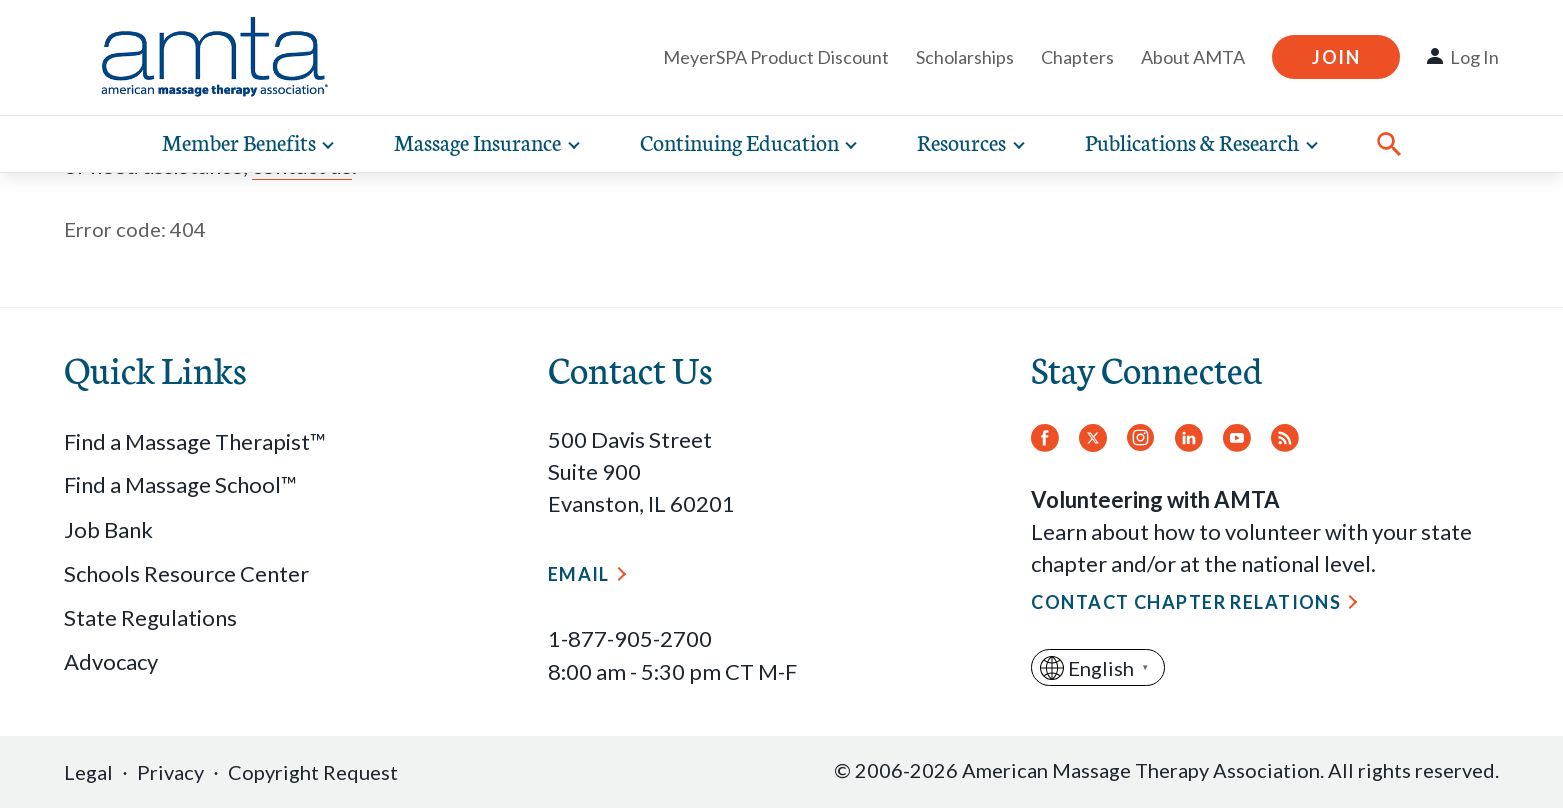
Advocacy (111, 661)
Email (579, 574)
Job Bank (108, 529)
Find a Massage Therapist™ (195, 441)
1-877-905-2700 (630, 638)
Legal (88, 772)
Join (1336, 57)
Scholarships (965, 57)
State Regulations (150, 617)
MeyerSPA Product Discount (776, 57)
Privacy (170, 772)
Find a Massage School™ (180, 484)
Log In (1474, 57)
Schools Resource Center (186, 573)
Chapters (1077, 57)
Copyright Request (313, 772)
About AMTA (1193, 57)
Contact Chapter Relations (1186, 602)
